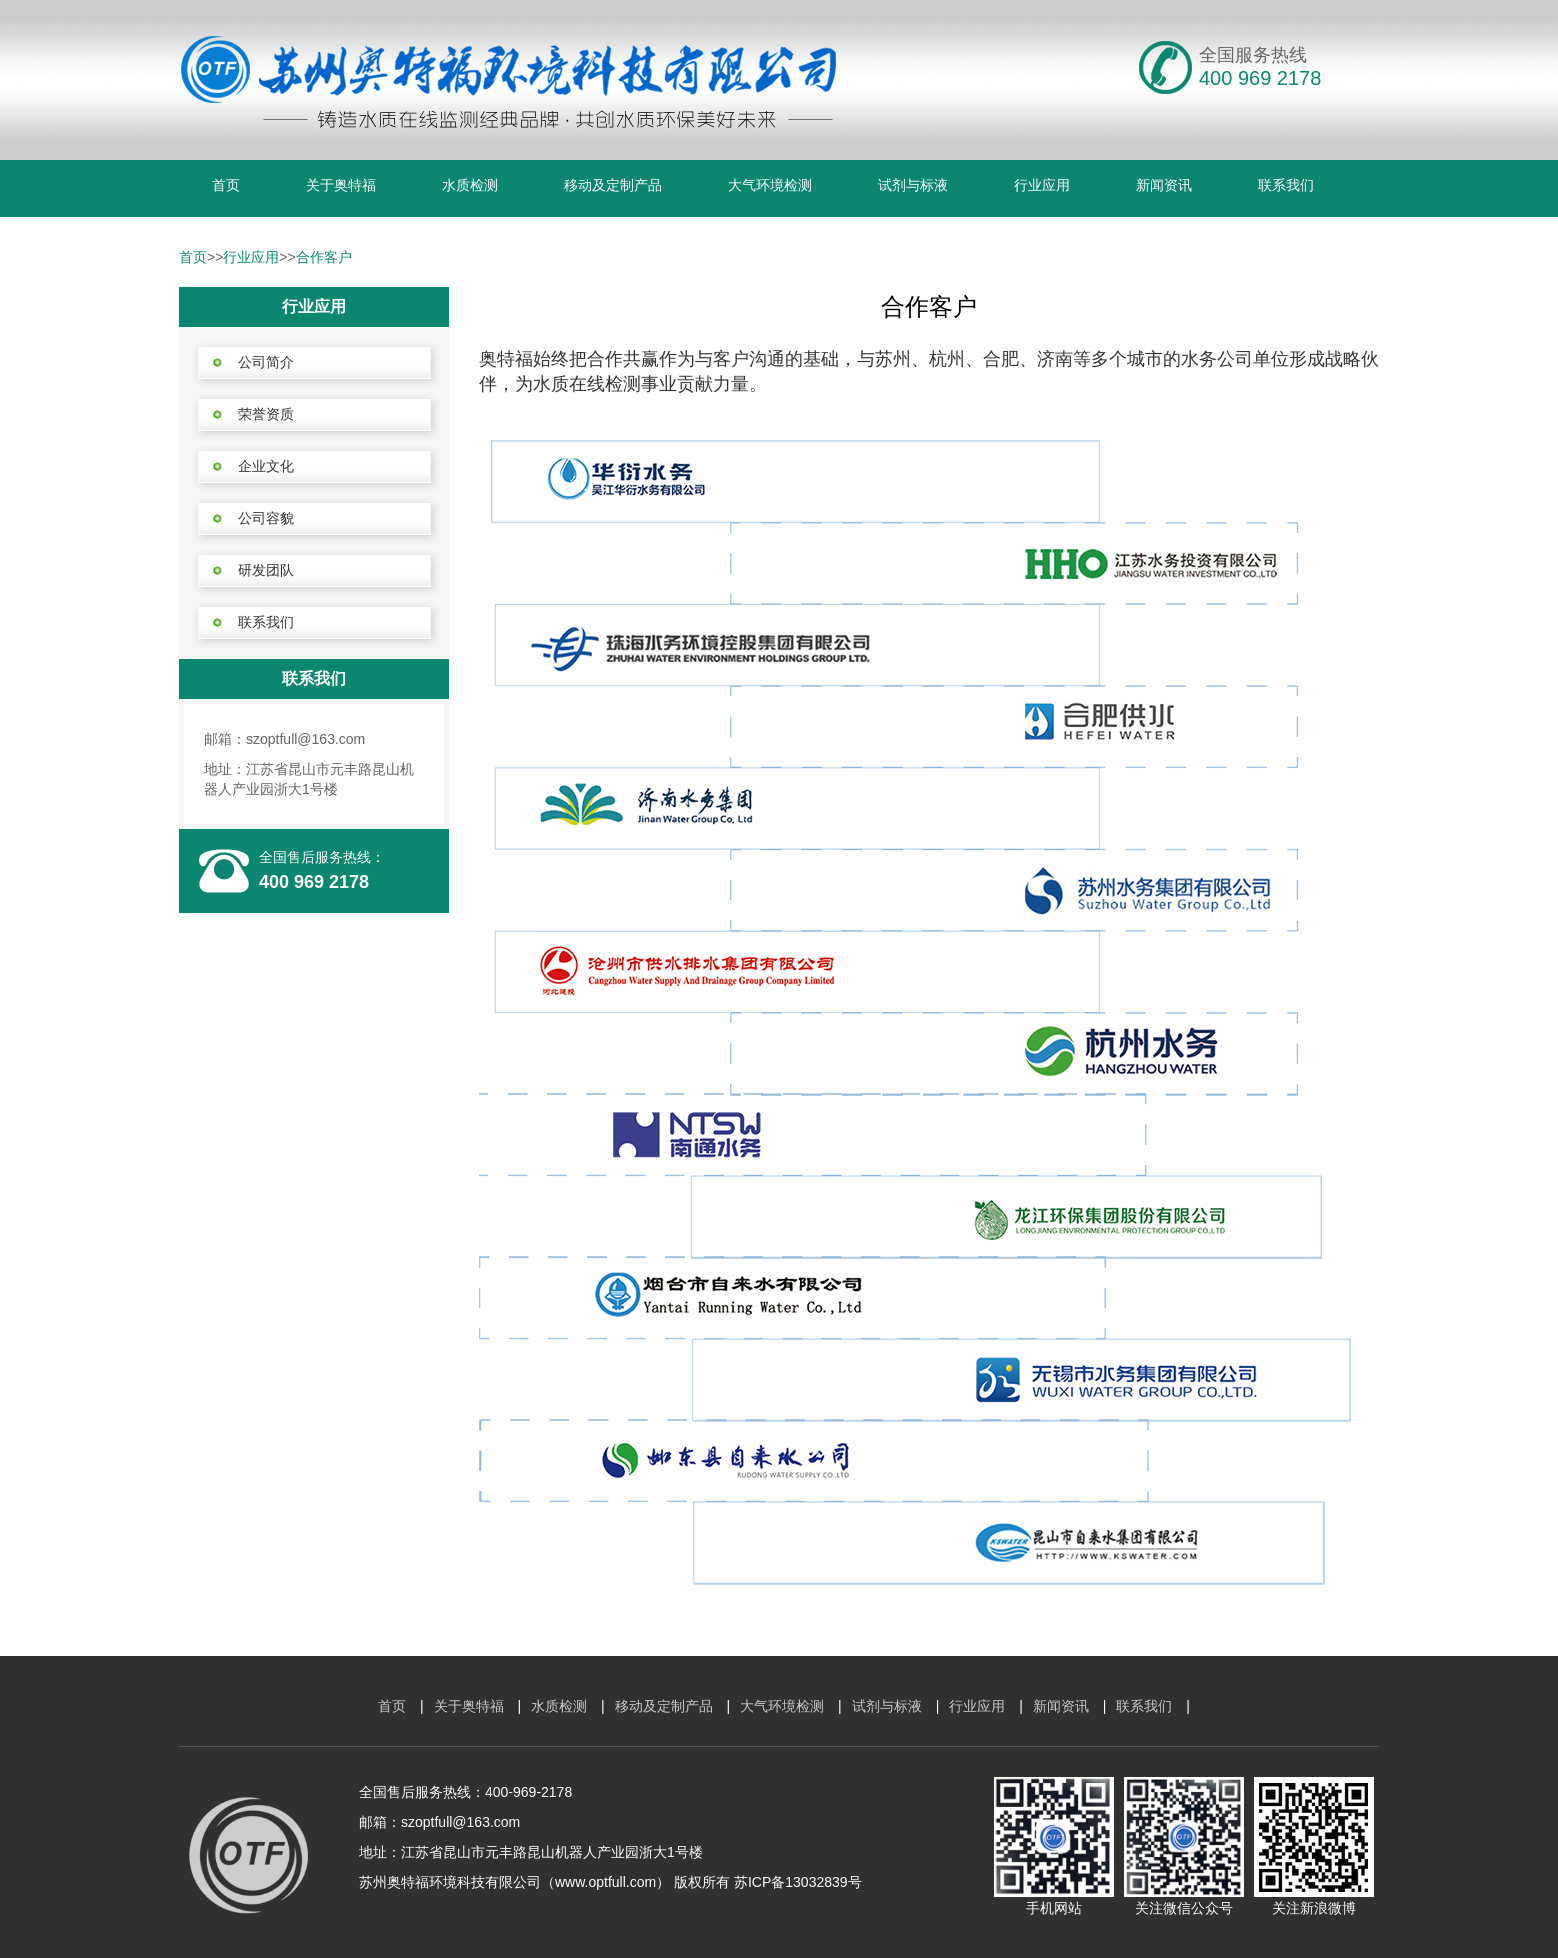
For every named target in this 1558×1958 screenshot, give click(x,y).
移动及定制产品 (613, 185)
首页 (226, 185)
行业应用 (1042, 185)
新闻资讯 (1164, 185)
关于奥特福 (341, 185)
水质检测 (470, 185)
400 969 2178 (314, 882)
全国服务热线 (1253, 55)
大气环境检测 (770, 185)
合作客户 (324, 257)
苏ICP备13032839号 (798, 1882)
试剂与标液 (913, 185)
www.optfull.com (605, 1882)
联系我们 (1286, 185)
